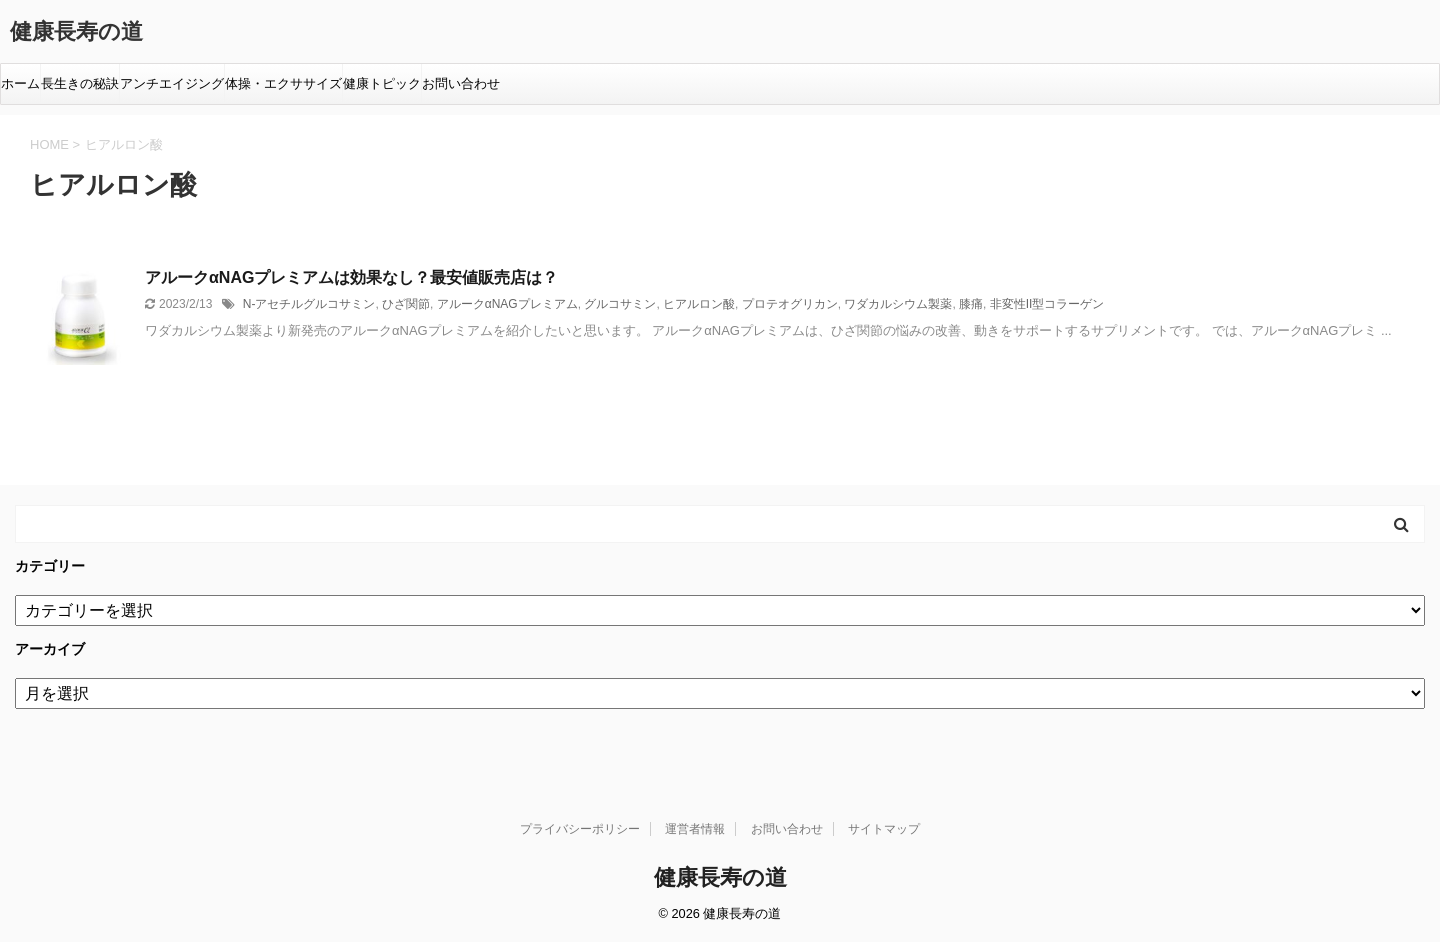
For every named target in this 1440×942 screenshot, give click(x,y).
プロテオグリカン (790, 304)
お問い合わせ (461, 83)
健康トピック (382, 83)
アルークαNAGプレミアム (507, 304)
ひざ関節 (406, 304)
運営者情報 (695, 829)
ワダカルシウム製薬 (898, 304)
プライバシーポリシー (580, 829)
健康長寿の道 (76, 31)
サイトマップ (884, 829)
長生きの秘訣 (80, 83)
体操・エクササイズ (283, 83)
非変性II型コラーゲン (1047, 304)
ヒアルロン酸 (699, 304)
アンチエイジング (172, 83)
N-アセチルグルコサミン (309, 304)
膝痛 (971, 304)
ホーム (20, 83)
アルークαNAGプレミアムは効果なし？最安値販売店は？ (351, 277)
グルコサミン (620, 304)
